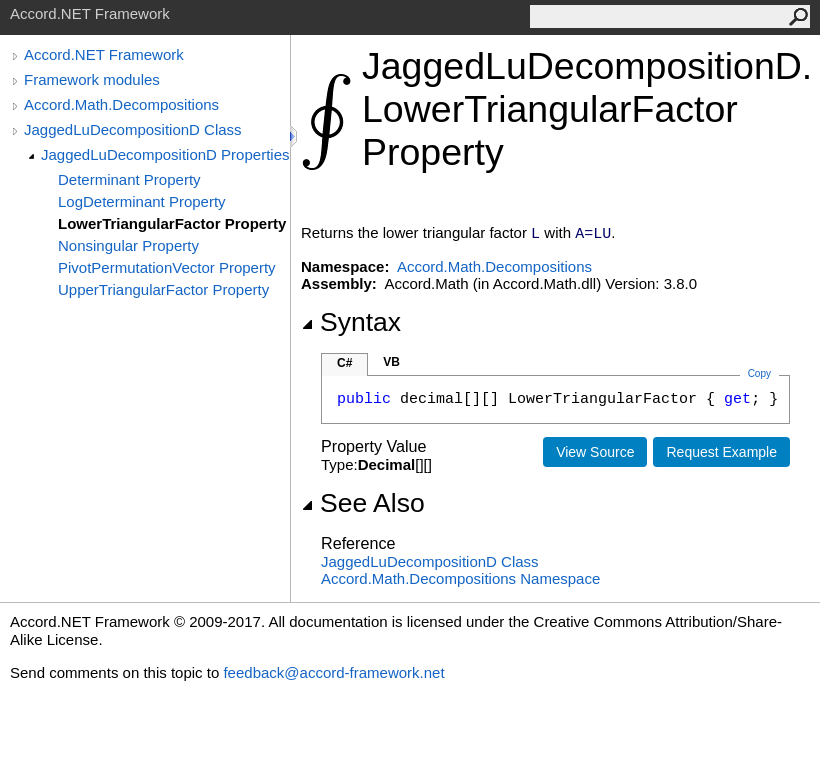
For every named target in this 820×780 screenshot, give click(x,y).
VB (391, 362)
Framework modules (92, 79)
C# (344, 363)
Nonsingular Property (128, 245)
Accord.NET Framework (104, 54)
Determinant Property (129, 179)
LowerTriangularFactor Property (172, 223)
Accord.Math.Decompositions (121, 104)
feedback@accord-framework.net (333, 672)
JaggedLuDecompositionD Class (133, 129)
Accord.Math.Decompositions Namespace (460, 578)
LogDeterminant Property (142, 201)
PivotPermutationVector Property (167, 267)
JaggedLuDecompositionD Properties (165, 154)
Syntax (351, 322)
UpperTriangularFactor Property (163, 289)
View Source (595, 452)
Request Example (721, 452)
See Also (363, 503)
